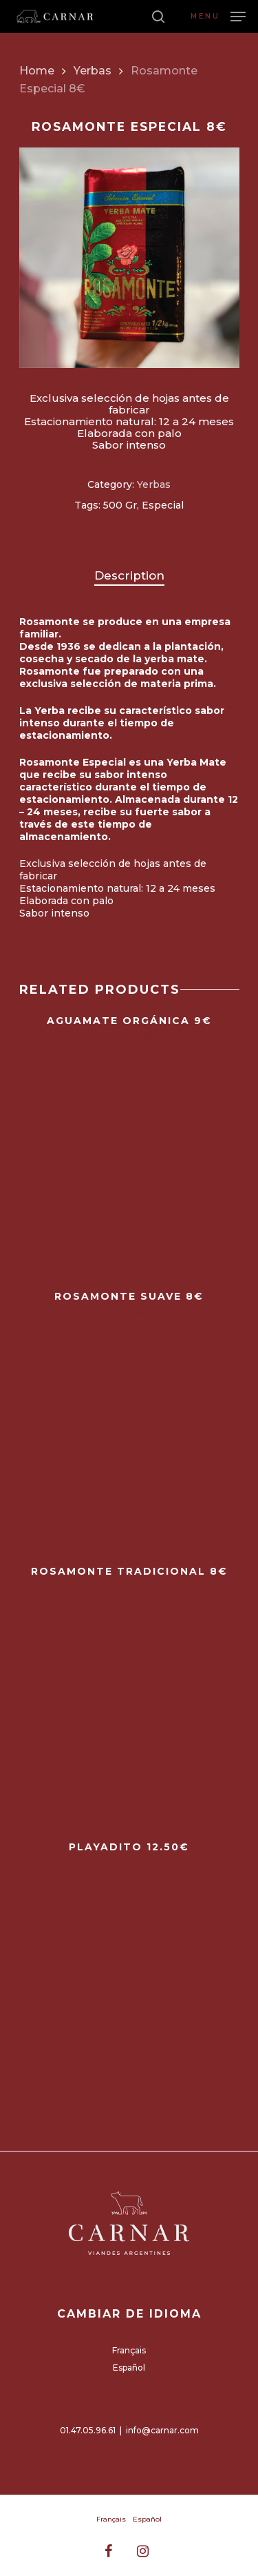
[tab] (129, 576)
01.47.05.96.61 (88, 2430)
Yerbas (92, 70)
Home (36, 70)
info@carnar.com (162, 2430)
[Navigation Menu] (218, 15)
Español (129, 2367)
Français (129, 2350)
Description (129, 575)
